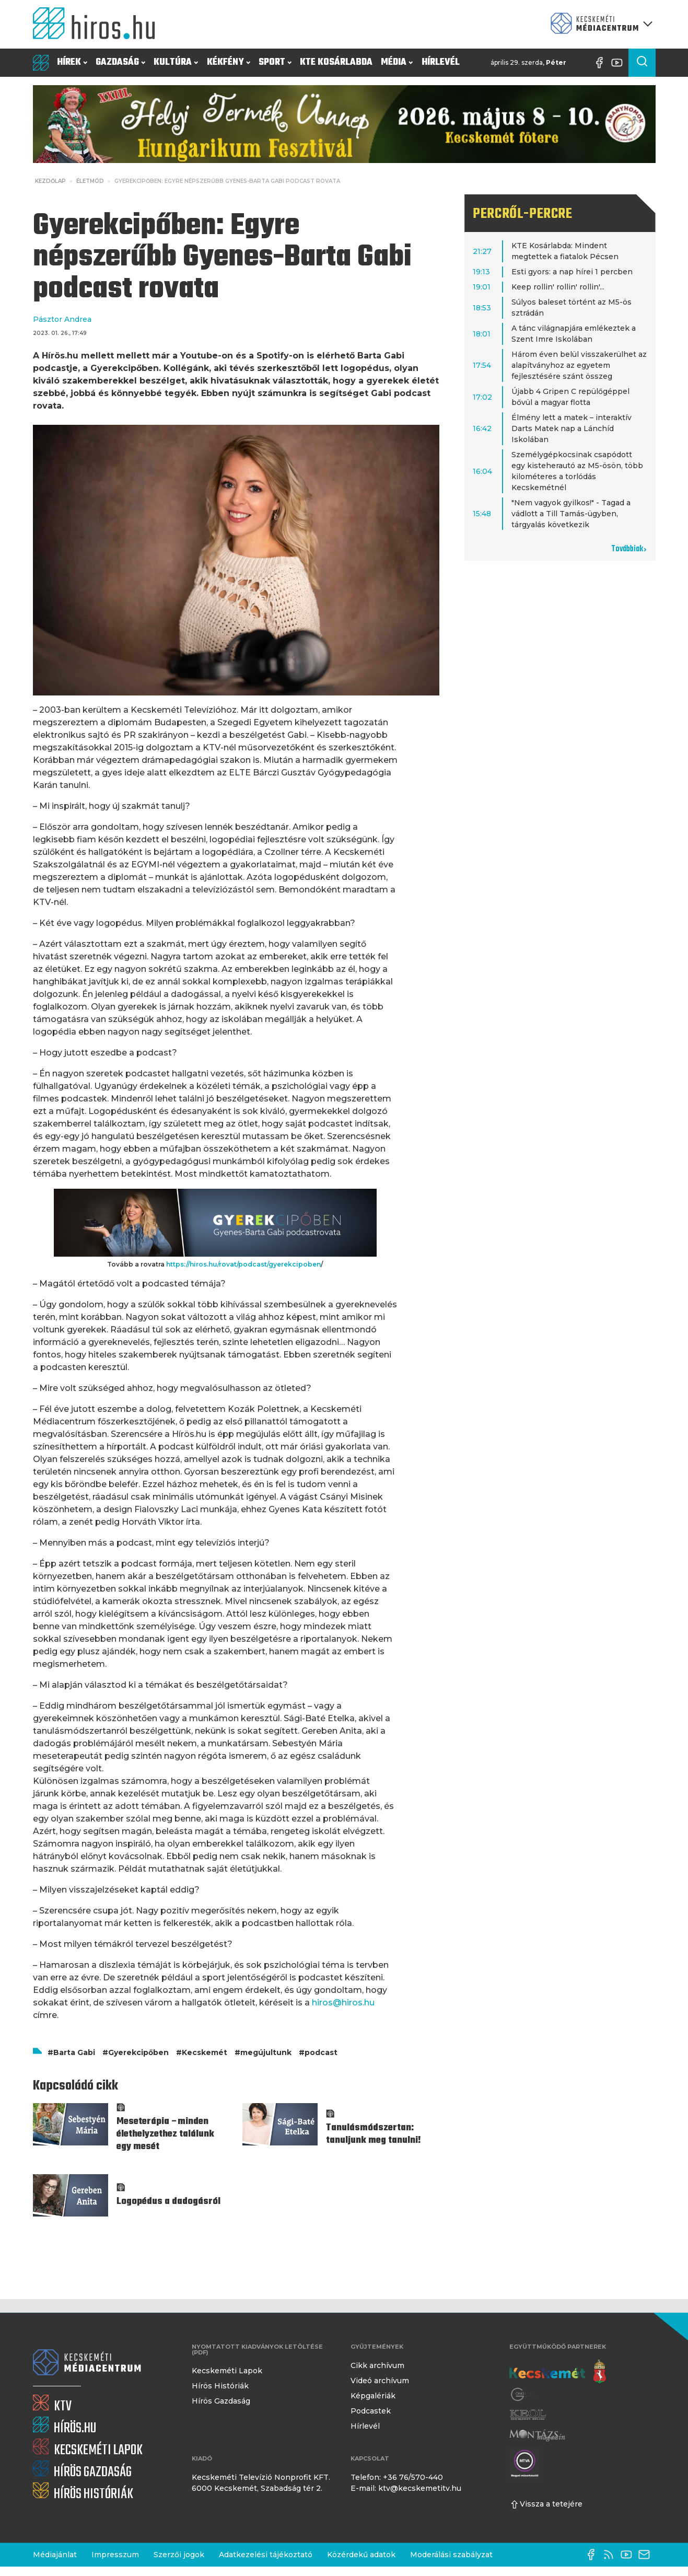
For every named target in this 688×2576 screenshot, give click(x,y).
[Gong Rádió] (524, 2394)
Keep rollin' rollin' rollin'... (557, 287)
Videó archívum (380, 2380)
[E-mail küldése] (647, 2554)
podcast (321, 2052)
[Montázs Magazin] (537, 2435)
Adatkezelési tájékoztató (265, 2554)
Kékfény (228, 62)
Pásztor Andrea (62, 319)
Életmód (90, 181)
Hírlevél (441, 62)
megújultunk (265, 2052)
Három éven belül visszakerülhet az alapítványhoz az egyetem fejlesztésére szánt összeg (579, 365)
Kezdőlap (50, 181)
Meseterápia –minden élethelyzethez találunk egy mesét (165, 2134)
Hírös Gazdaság (221, 2401)
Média (397, 62)
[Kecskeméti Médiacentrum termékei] (599, 24)
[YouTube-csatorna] (619, 62)
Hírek (72, 62)
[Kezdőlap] (98, 24)
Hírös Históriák (220, 2386)
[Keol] (527, 2415)
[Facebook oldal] (602, 62)
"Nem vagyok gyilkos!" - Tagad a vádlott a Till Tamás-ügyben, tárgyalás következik (571, 513)
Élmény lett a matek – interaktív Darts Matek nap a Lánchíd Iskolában (571, 428)
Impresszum (115, 2554)
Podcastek (371, 2411)
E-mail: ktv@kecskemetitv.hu (406, 2488)
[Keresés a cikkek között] (642, 63)
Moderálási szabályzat (451, 2554)
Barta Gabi (74, 2052)
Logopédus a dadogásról (168, 2201)
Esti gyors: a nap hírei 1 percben (572, 271)
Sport (275, 62)
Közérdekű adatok (361, 2554)
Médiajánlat (55, 2554)
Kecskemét (204, 2052)
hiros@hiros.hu (343, 2003)
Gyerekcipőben (138, 2052)
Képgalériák (373, 2395)
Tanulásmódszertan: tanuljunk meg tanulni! (373, 2134)
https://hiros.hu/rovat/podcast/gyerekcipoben (243, 1264)
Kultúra (176, 62)
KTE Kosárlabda (336, 62)
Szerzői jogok (179, 2554)
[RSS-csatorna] (611, 2554)
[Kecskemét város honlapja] (557, 2371)
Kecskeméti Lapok (227, 2370)
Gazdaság (120, 62)
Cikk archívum (377, 2365)
